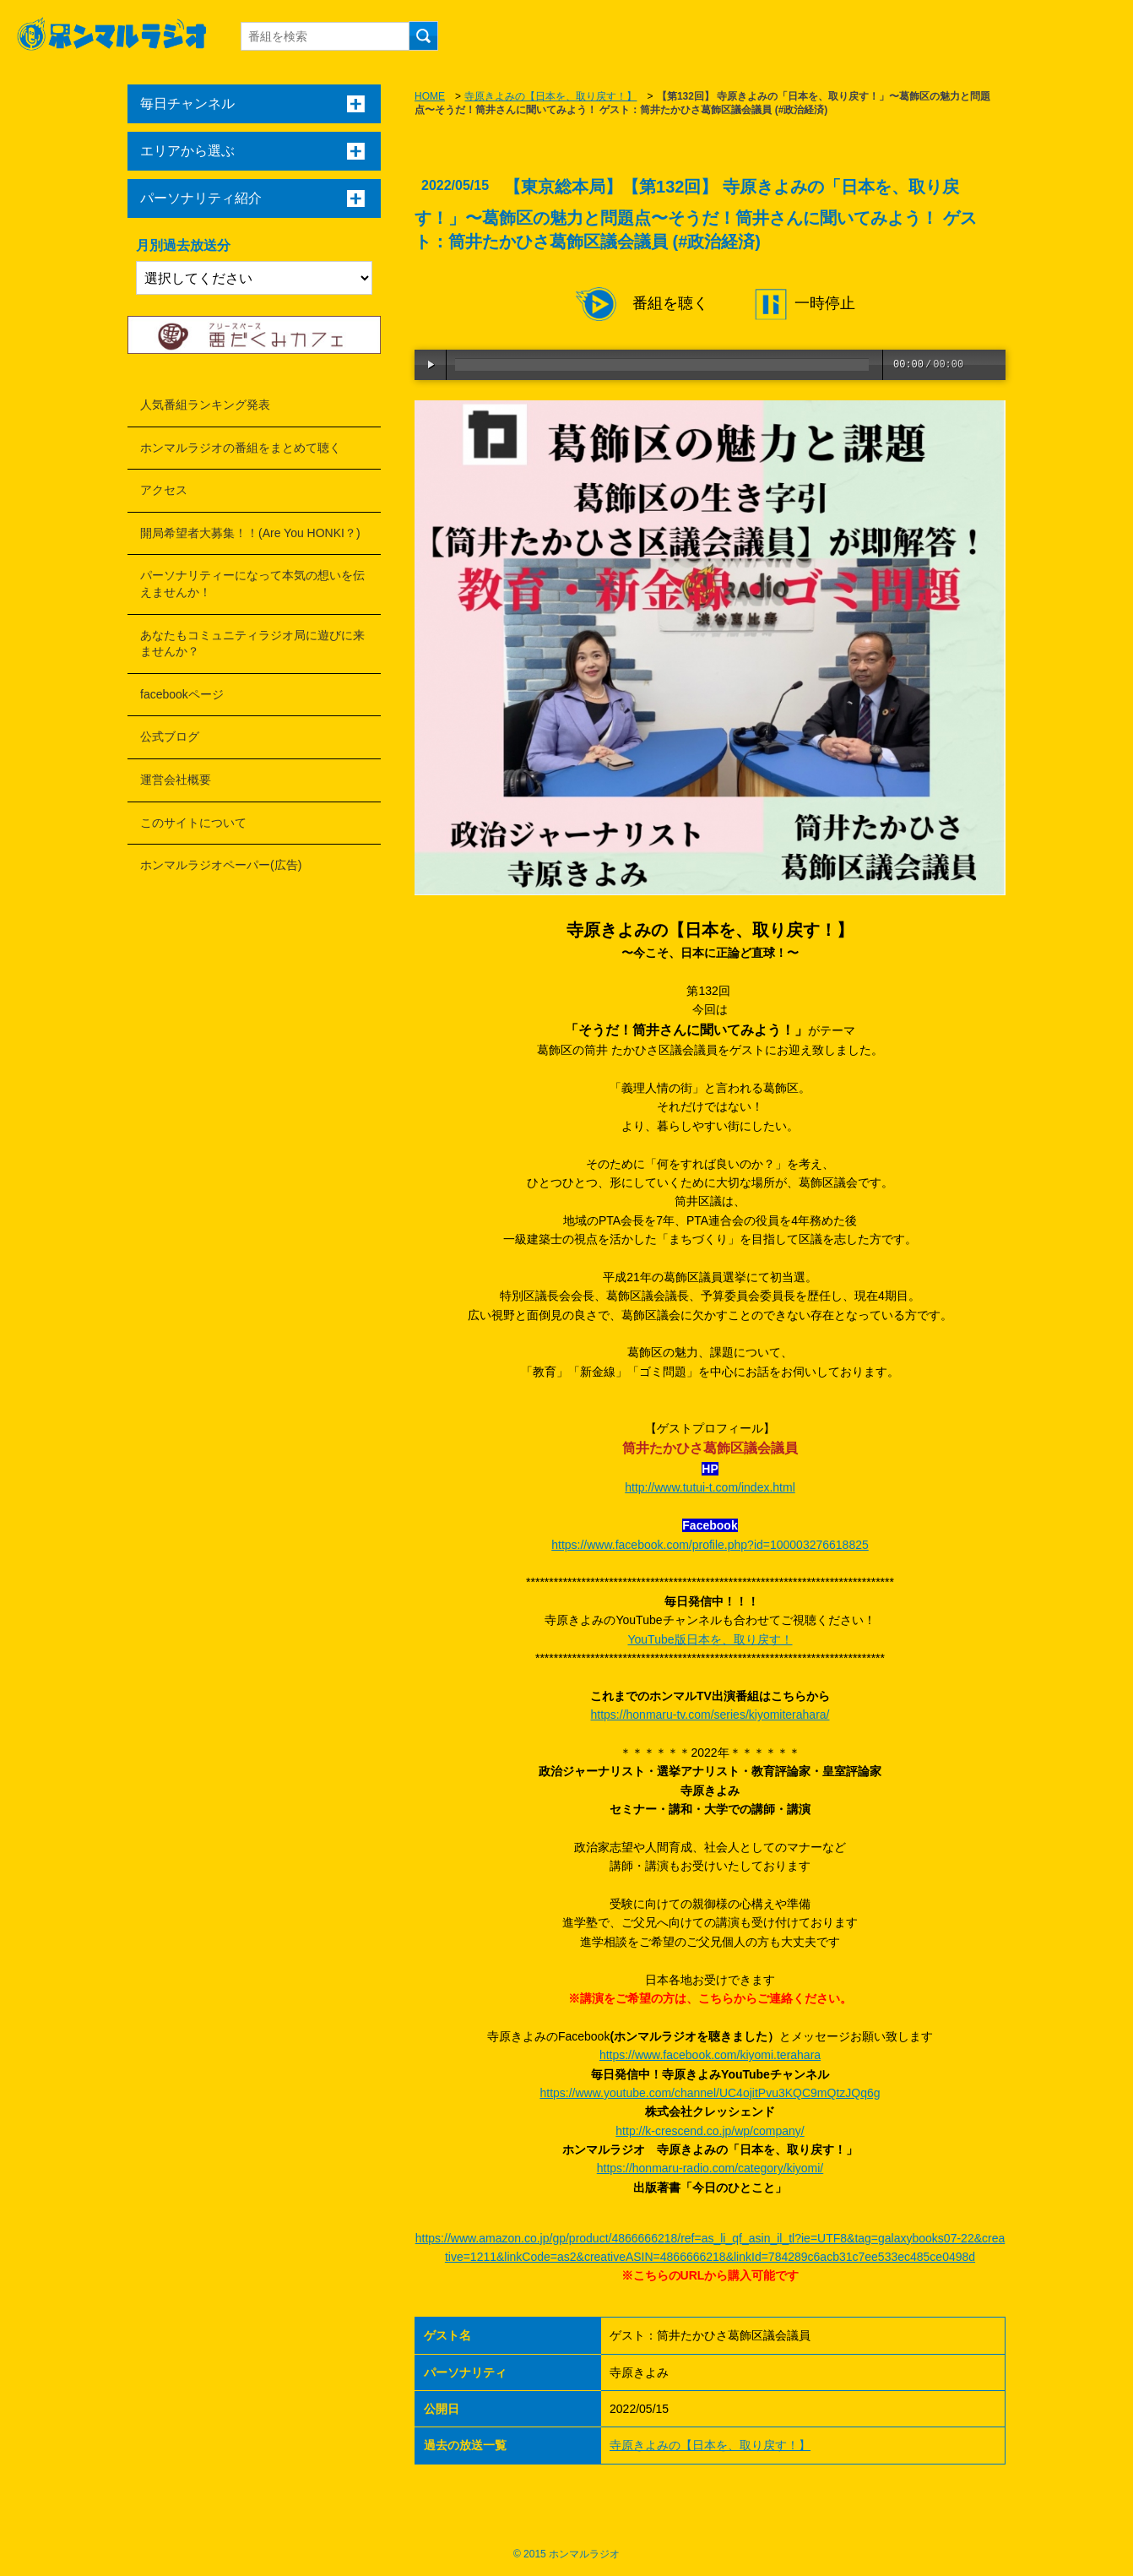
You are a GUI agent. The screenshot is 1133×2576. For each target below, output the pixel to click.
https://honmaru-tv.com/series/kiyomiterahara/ (710, 1714)
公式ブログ (169, 736)
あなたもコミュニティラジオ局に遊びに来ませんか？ (252, 643)
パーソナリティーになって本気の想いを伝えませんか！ (252, 583)
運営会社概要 (175, 779)
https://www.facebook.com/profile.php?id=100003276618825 (710, 1545)
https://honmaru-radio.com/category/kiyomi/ (710, 2168)
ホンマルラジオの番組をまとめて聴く (240, 447)
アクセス (163, 490)
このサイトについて (193, 822)
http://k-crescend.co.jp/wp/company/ (709, 2131)
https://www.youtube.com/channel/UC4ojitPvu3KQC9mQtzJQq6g (709, 2093)
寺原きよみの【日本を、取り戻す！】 (550, 96)
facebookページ (182, 694)
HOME (430, 96)
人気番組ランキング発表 (205, 404)
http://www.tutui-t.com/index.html (710, 1487)
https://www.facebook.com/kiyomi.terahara (710, 2055)
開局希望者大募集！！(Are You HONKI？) (250, 533)
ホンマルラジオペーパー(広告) (220, 865)
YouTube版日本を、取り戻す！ (709, 1639)
